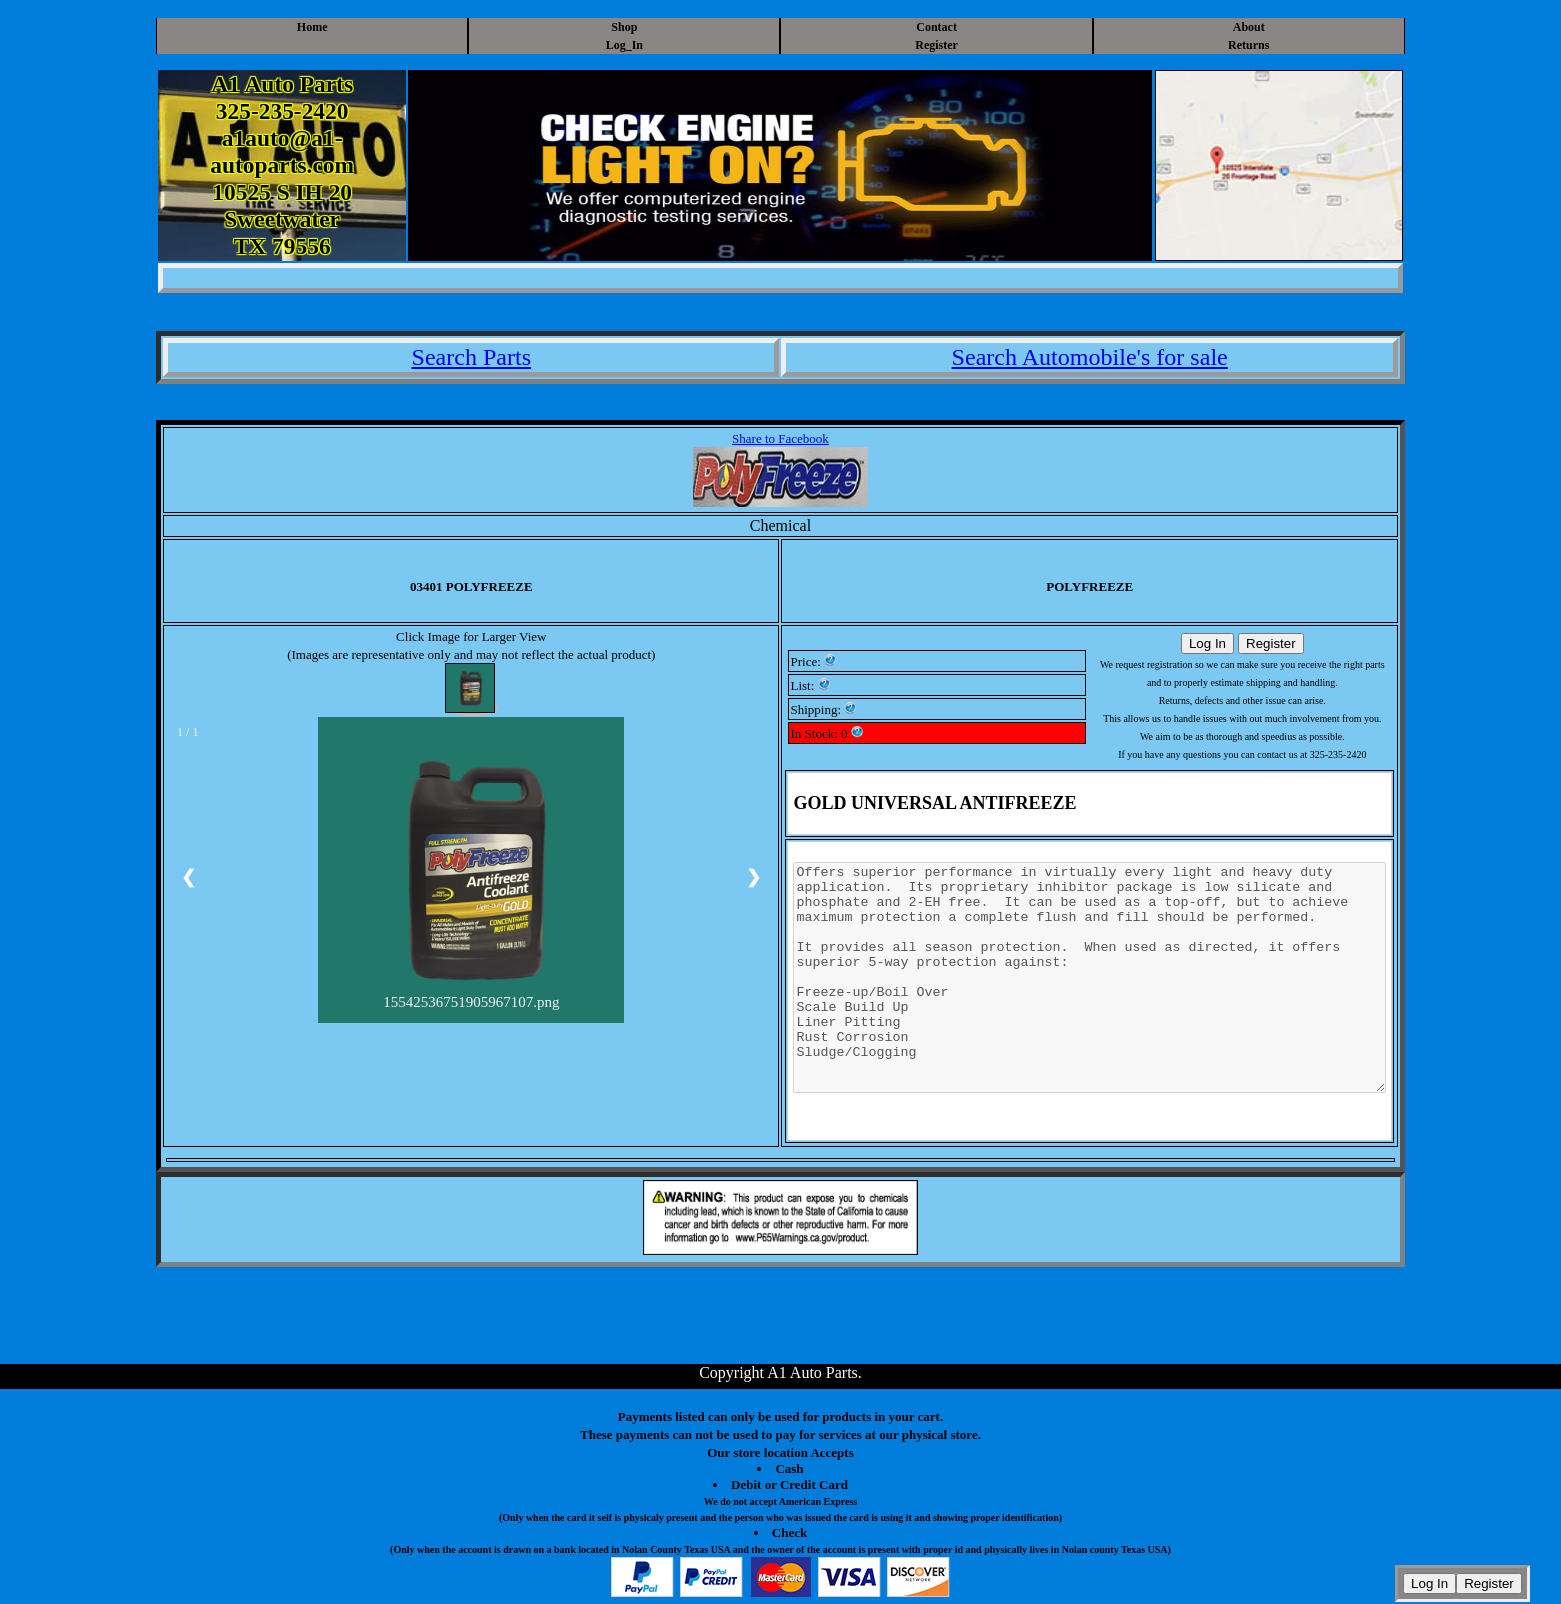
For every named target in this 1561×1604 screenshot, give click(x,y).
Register (936, 45)
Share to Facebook (780, 438)
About (1249, 27)
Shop (624, 27)
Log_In (624, 45)
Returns (1248, 45)
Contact (936, 27)
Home (312, 27)
